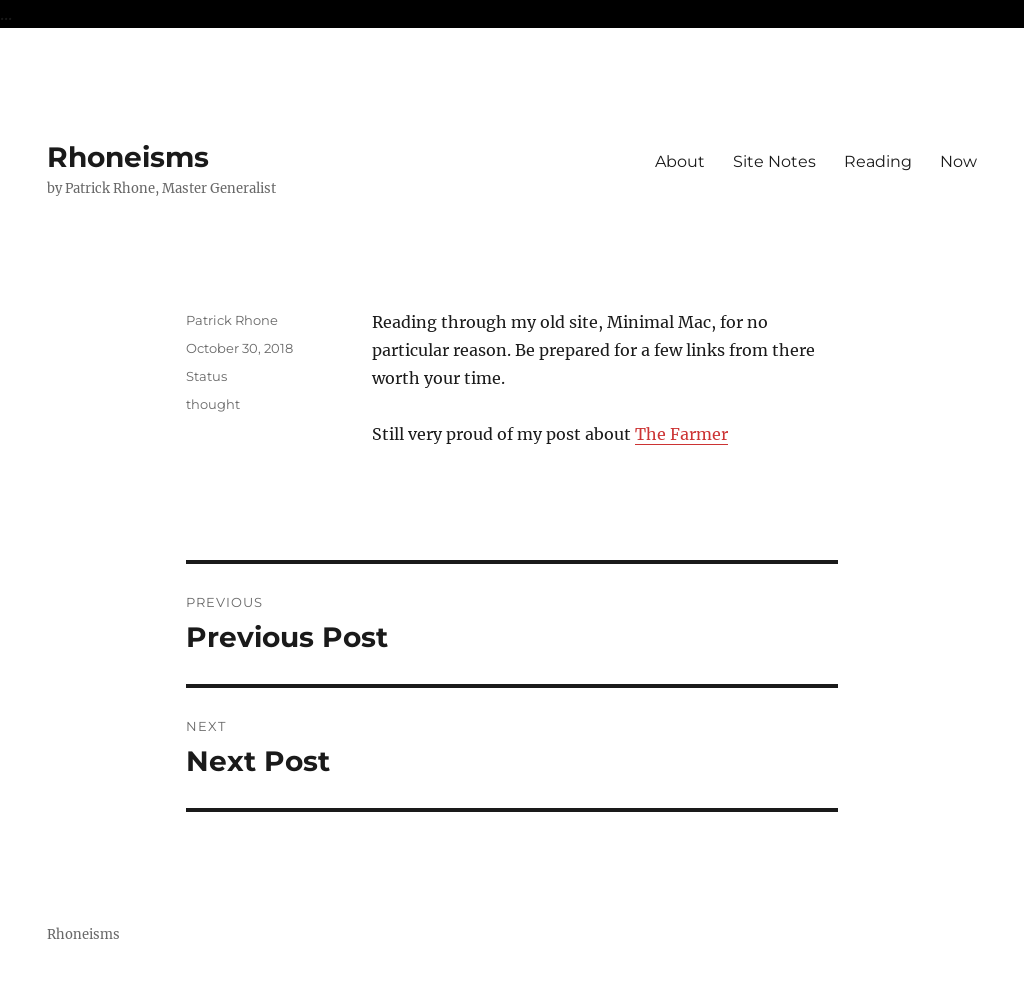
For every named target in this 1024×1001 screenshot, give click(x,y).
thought (213, 404)
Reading (878, 161)
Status (206, 376)
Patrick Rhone (232, 320)
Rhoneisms (128, 157)
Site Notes (774, 161)
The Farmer (681, 434)
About (680, 161)
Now (958, 161)
